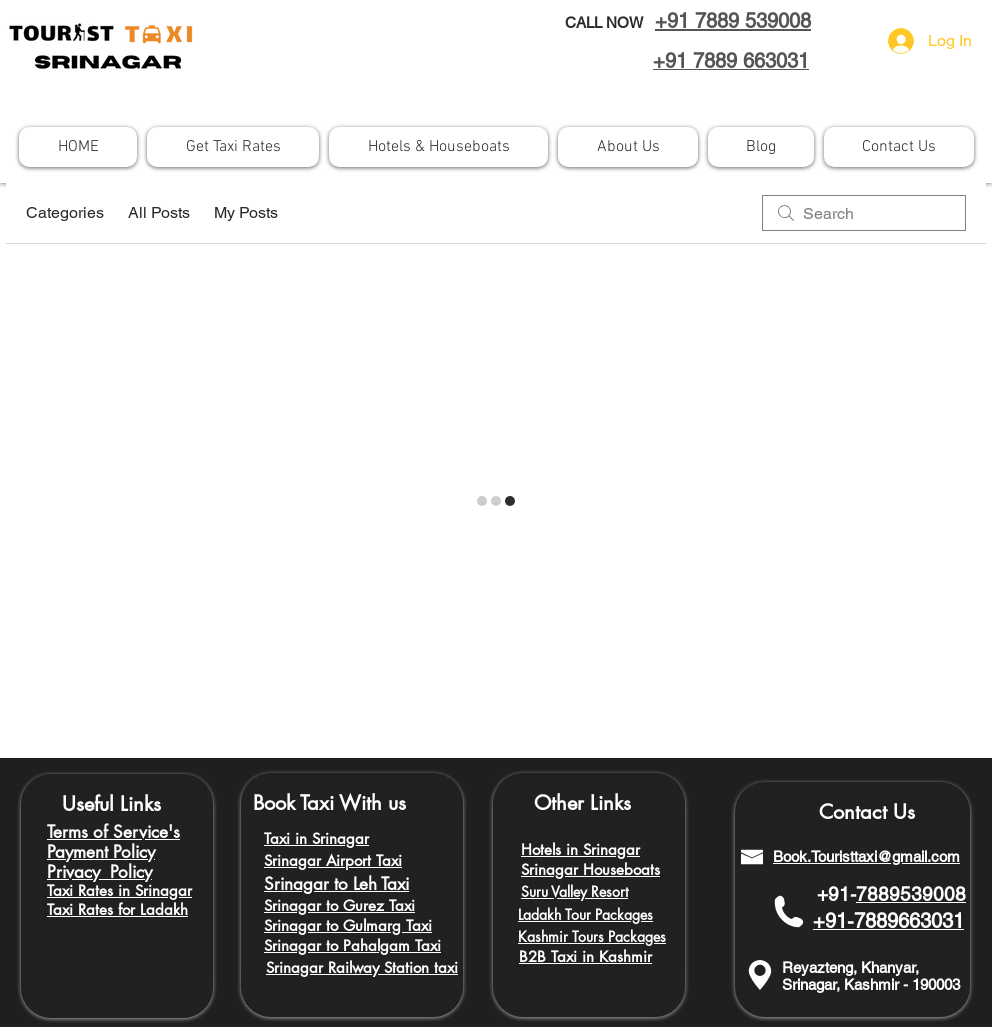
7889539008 (911, 894)
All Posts (159, 212)
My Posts (246, 212)
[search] (864, 213)
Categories (65, 212)
